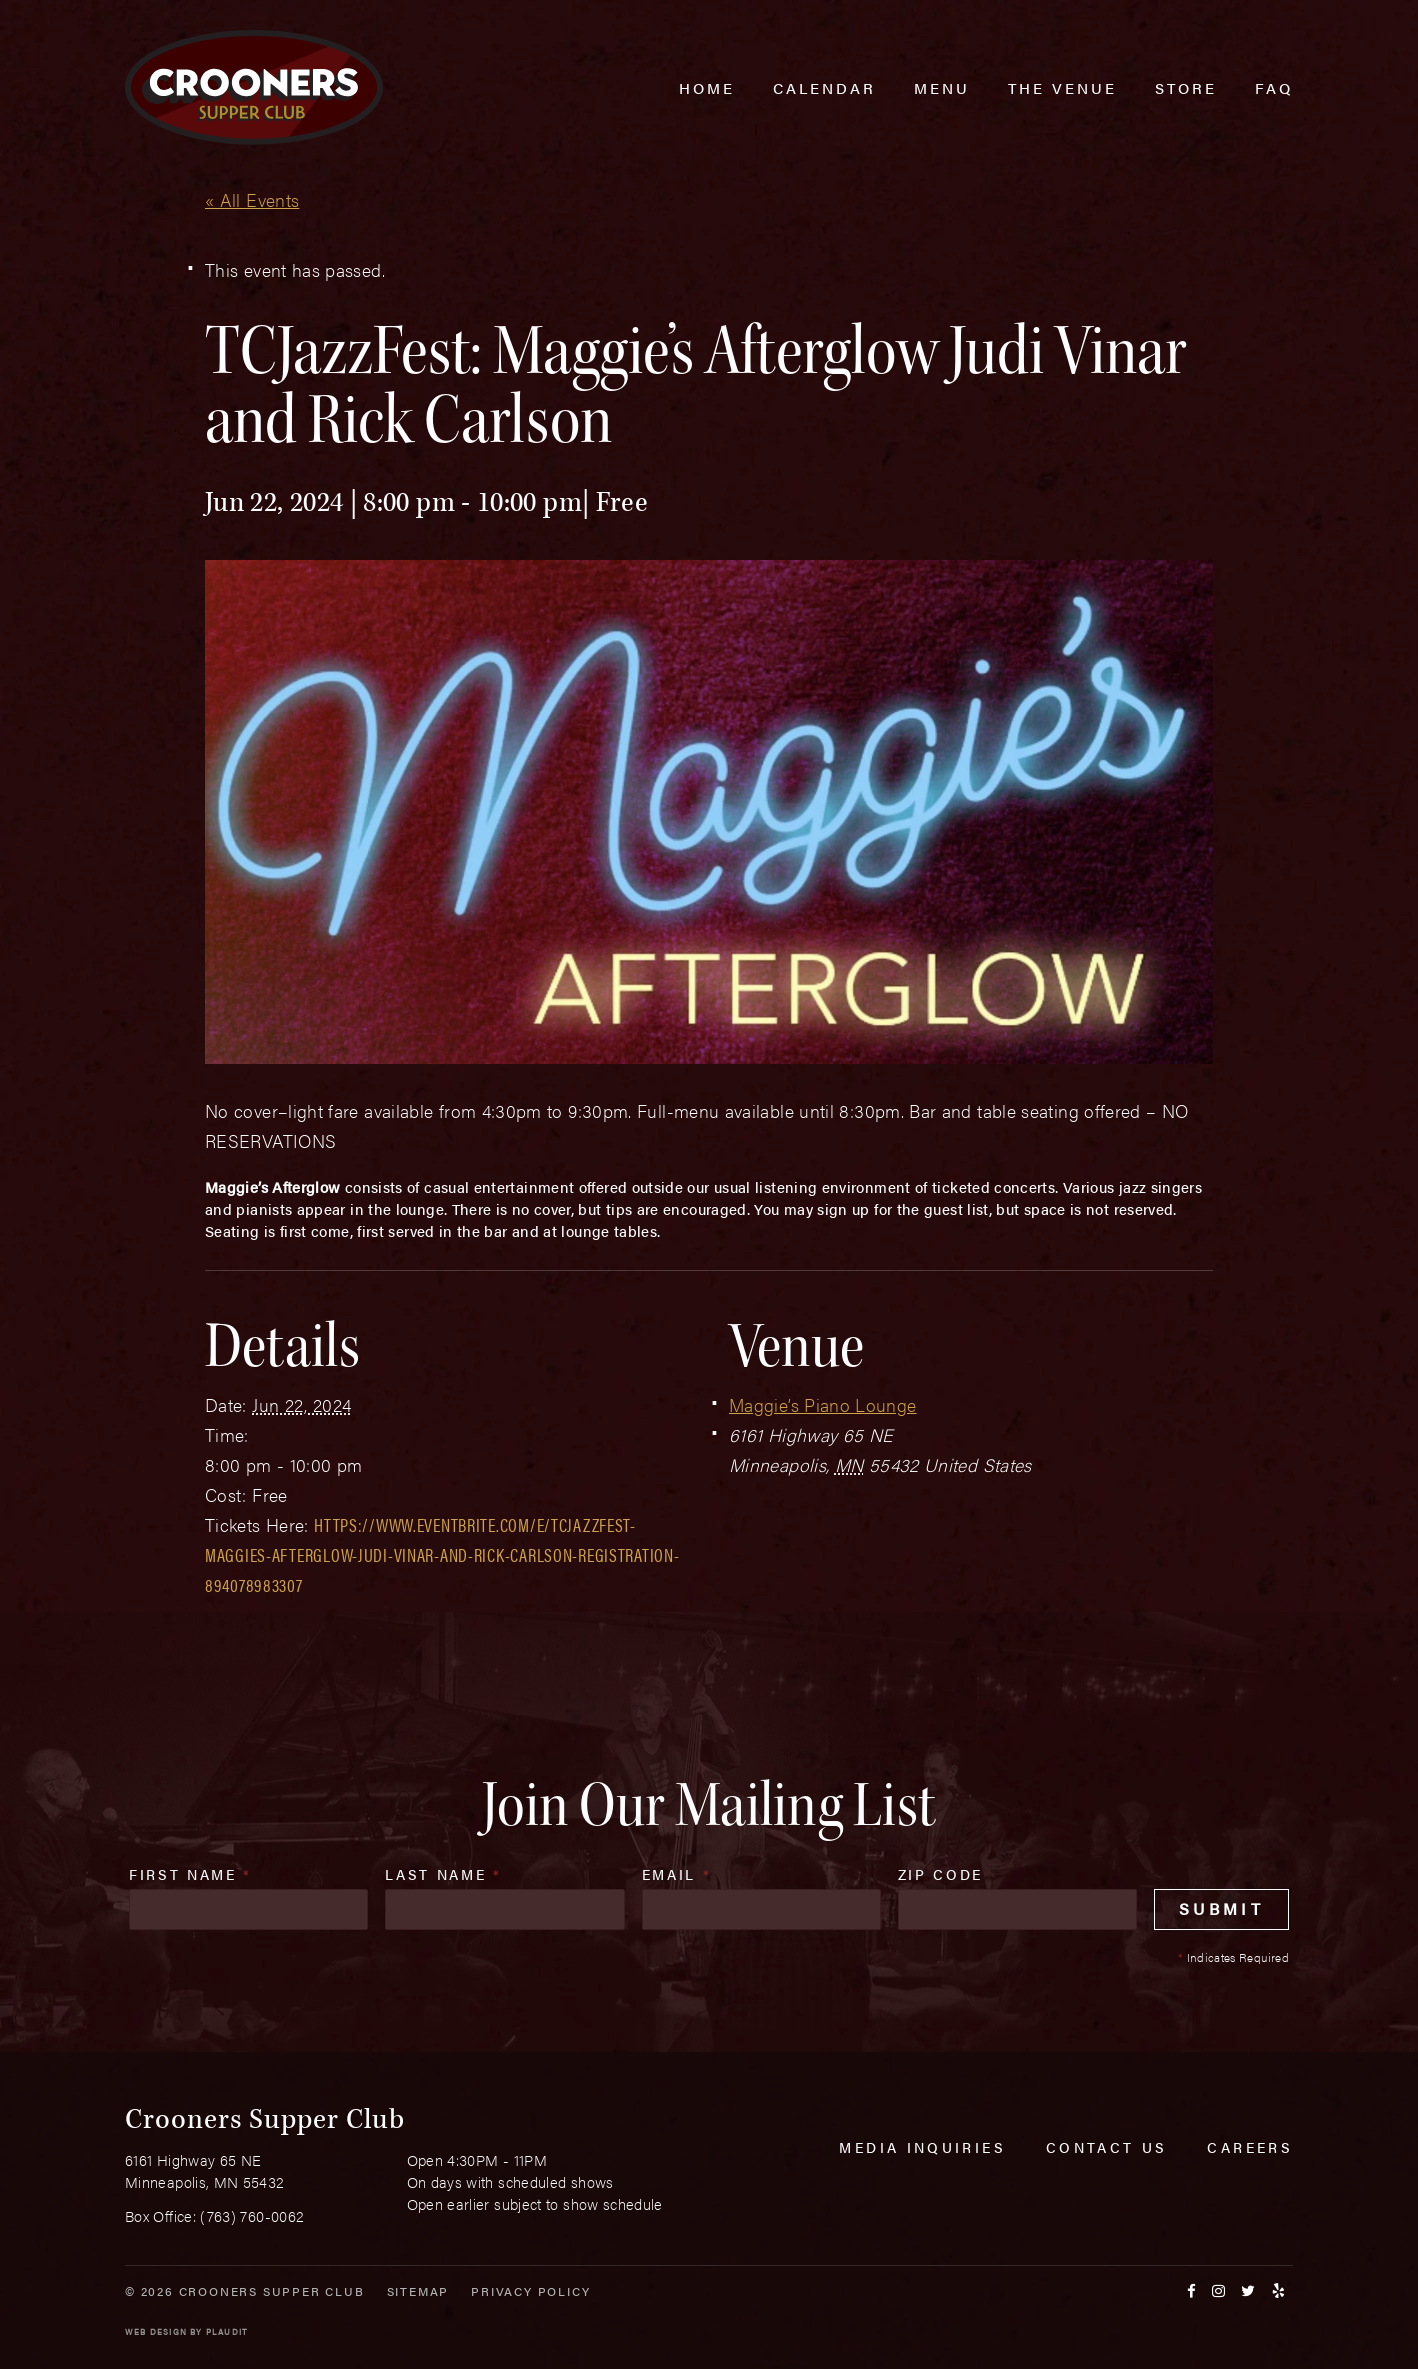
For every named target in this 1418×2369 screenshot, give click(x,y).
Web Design (156, 2331)
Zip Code (940, 1874)
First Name (190, 1874)
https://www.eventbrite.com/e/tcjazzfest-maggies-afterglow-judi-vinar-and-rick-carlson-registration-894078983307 (442, 1554)
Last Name (443, 1874)
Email (677, 1874)
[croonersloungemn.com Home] (254, 87)
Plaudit (227, 2331)
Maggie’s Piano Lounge (823, 1404)
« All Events (252, 199)
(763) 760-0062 (252, 2215)
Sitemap (418, 2291)
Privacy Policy (530, 2291)
